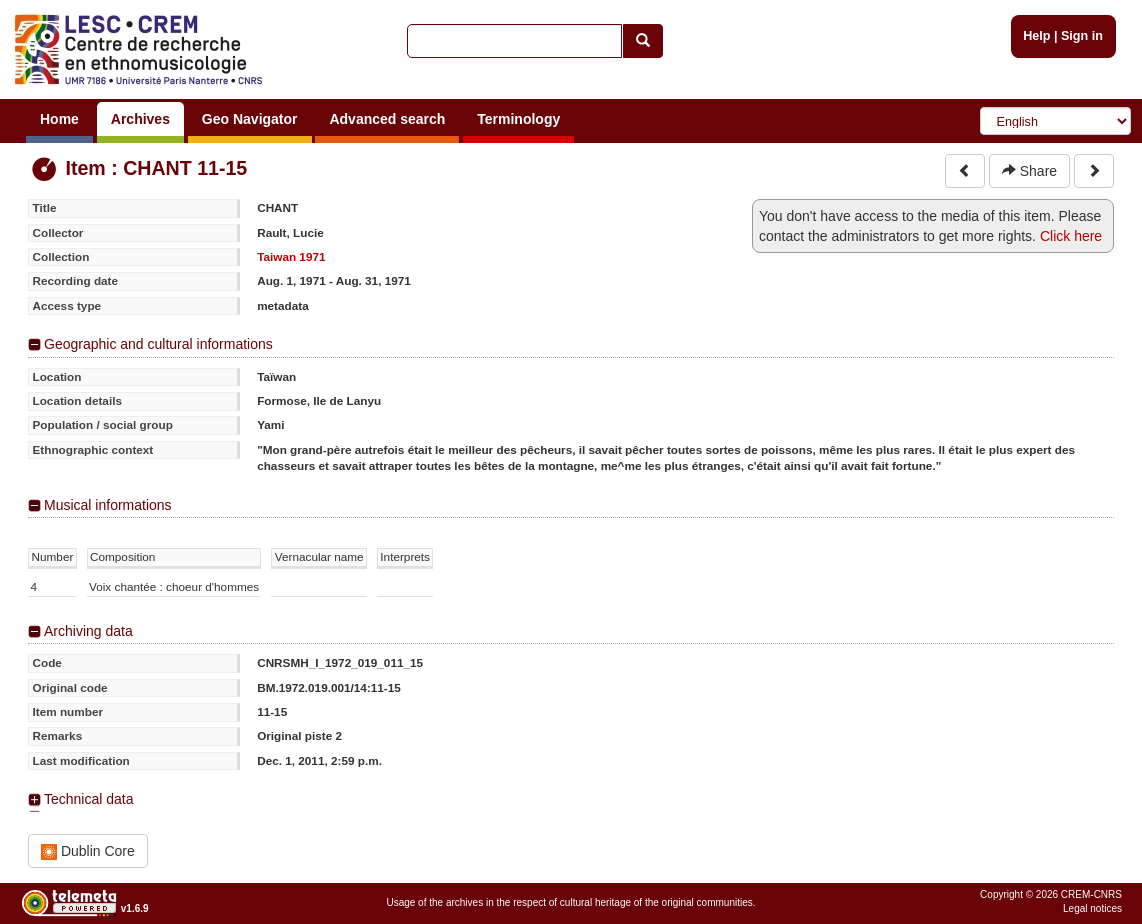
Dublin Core (88, 851)
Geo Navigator (250, 119)
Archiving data (88, 631)
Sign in (1082, 36)
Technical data (89, 799)
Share (1029, 171)
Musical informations (108, 505)
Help (1036, 36)
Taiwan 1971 (291, 256)
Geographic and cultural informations (158, 344)
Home (59, 119)
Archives (140, 119)
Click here (1071, 236)
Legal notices (1092, 908)
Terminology (518, 119)
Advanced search (387, 119)
